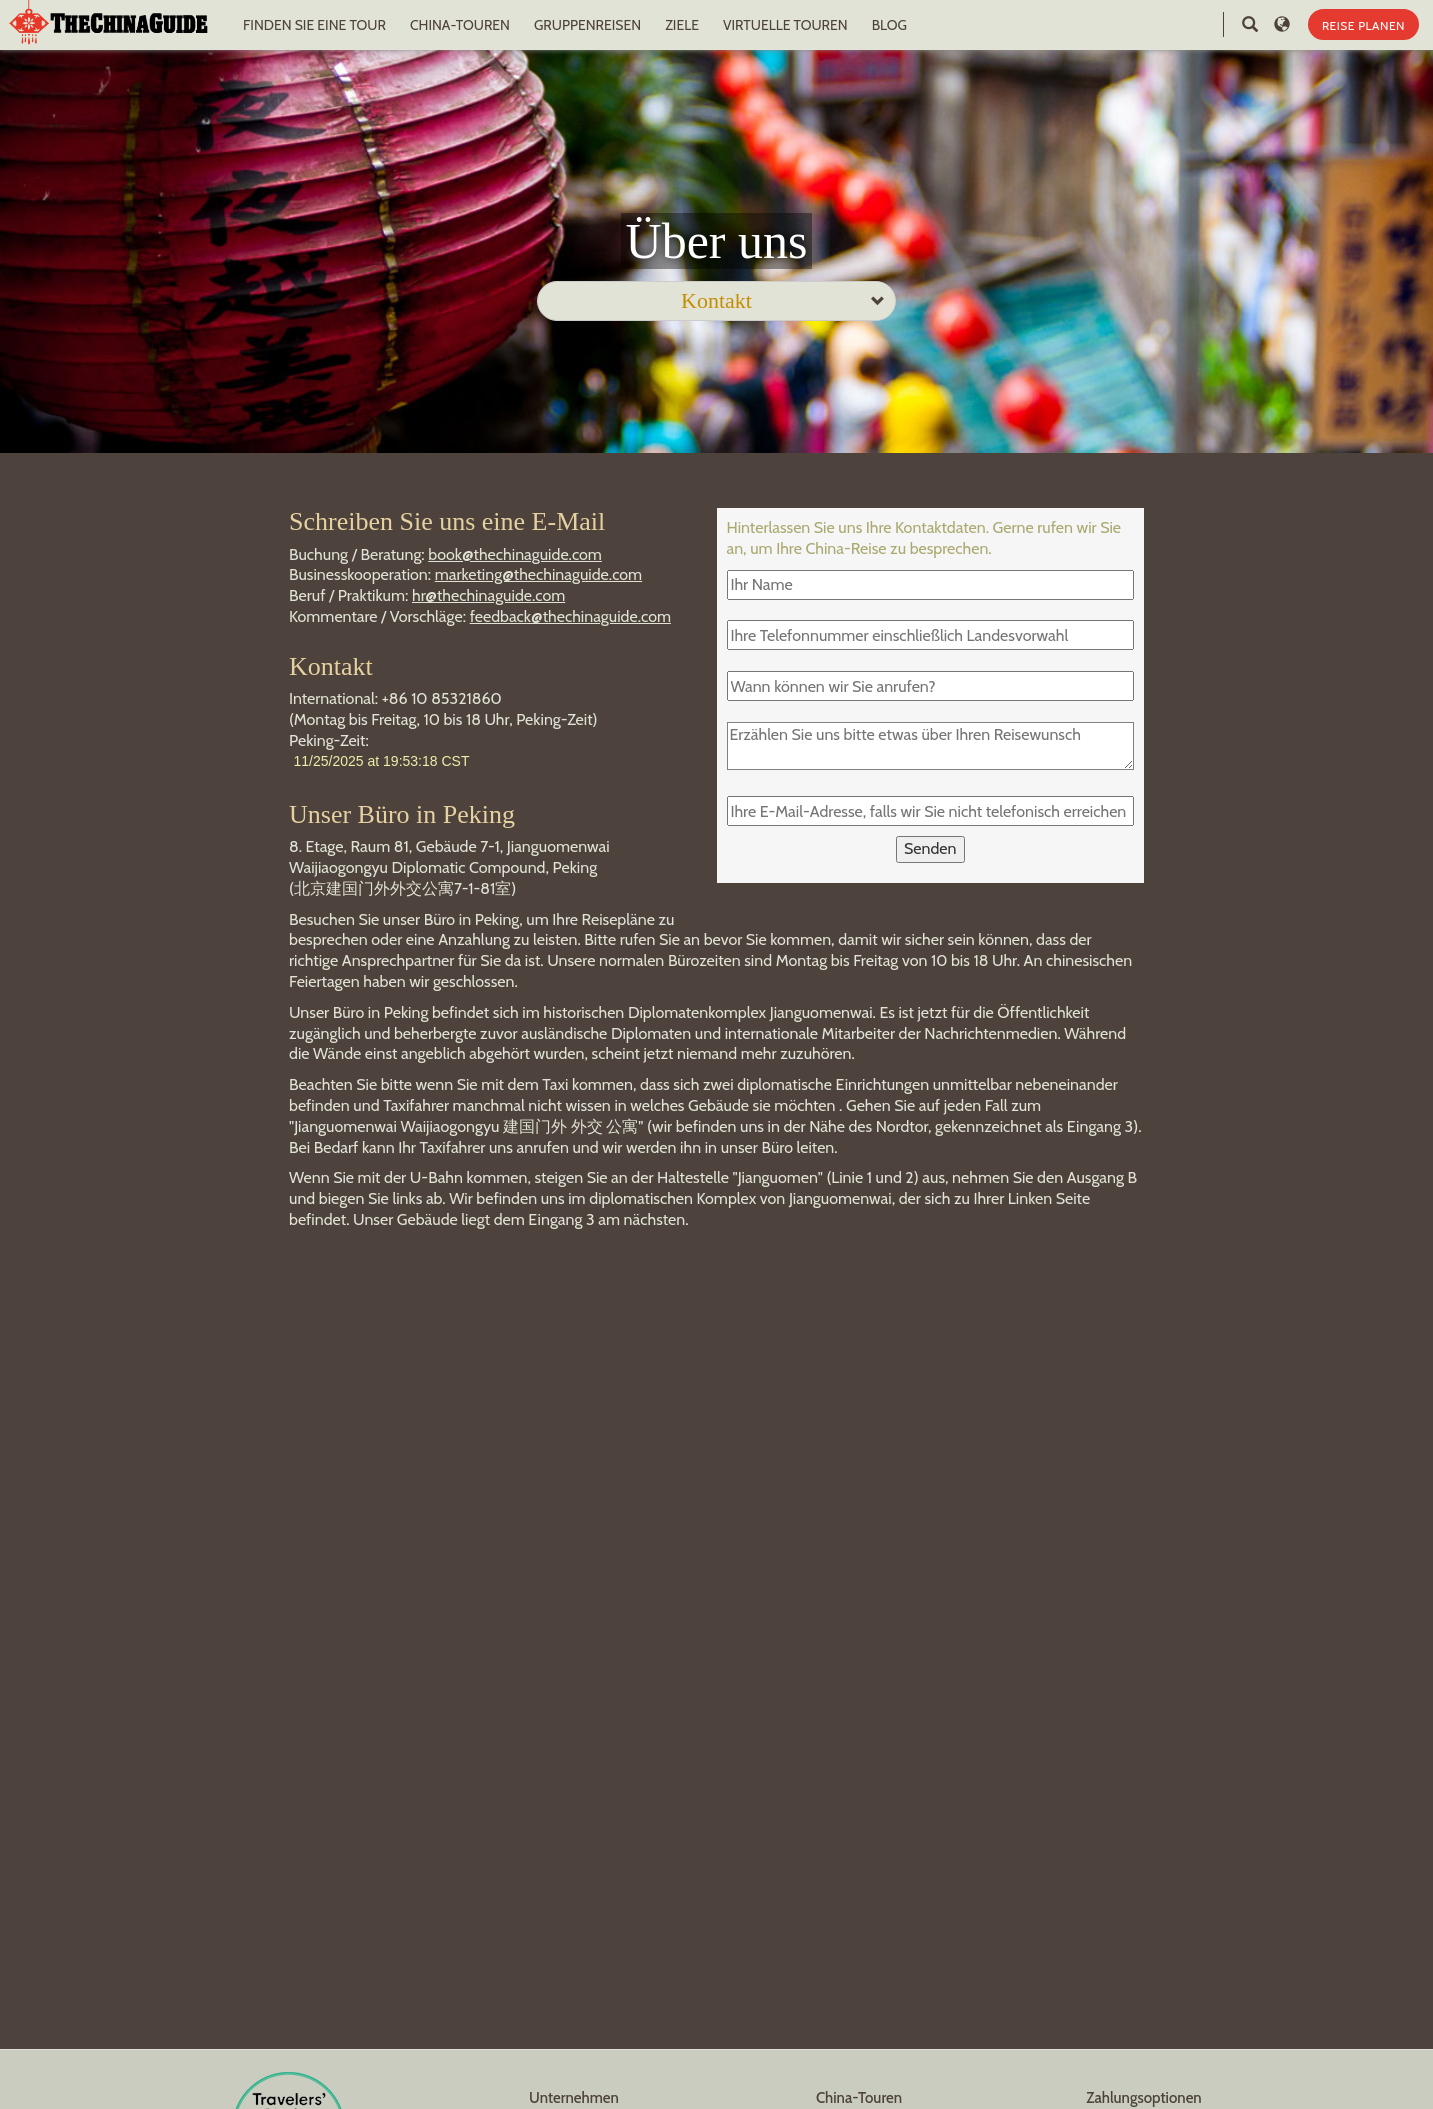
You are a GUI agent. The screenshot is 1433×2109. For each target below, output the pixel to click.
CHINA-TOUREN (460, 25)
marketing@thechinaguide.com (538, 574)
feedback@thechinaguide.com (570, 616)
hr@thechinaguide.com (488, 595)
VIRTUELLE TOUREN (785, 25)
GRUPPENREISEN (587, 25)
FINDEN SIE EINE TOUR (314, 25)
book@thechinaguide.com (515, 554)
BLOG (889, 25)
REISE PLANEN (1363, 25)
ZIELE (682, 25)
